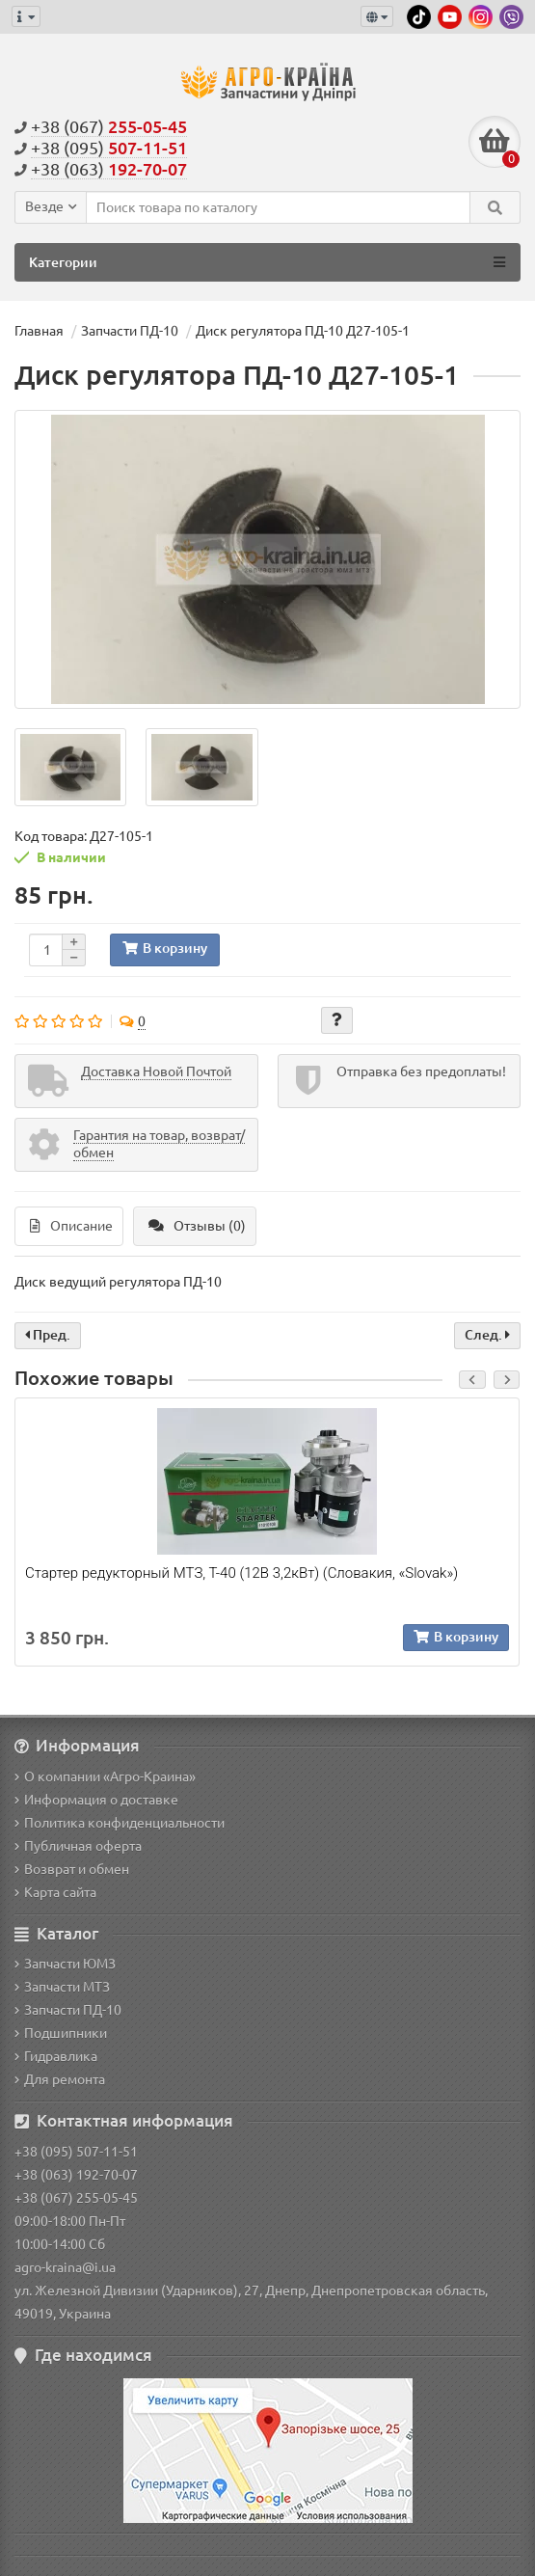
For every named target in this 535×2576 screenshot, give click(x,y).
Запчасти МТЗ (62, 1986)
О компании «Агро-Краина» (105, 1776)
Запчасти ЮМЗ (65, 1963)
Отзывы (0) (197, 1226)
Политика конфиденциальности (119, 1822)
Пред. (47, 1334)
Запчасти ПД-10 (67, 2010)
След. (487, 1334)
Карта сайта (55, 1892)
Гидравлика (55, 2056)
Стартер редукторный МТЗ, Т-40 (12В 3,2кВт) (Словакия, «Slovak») (241, 1573)
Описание (71, 1226)
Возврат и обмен (71, 1869)
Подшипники (60, 2033)
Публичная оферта (78, 1846)
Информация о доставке (96, 1799)
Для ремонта (59, 2079)
